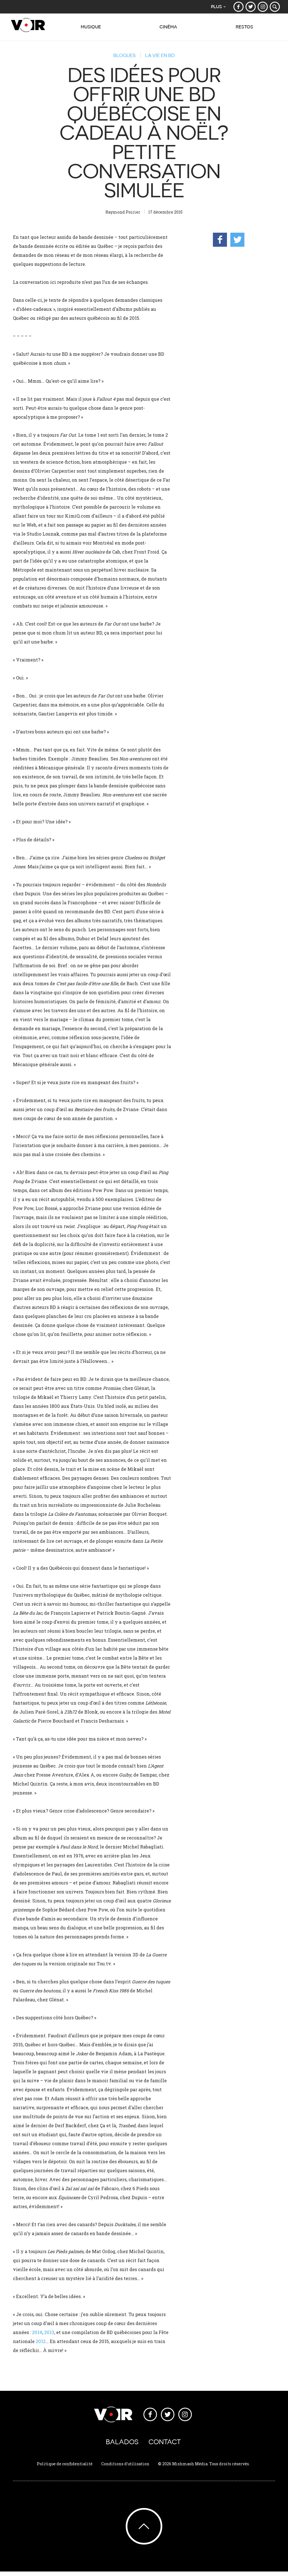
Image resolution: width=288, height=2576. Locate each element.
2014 (37, 2332)
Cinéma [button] (166, 29)
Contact (164, 2445)
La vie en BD (162, 55)
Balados (122, 2445)
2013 (49, 2332)
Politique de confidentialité (65, 2468)
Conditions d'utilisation (125, 2468)
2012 (41, 2341)
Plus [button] (215, 6)
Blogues (121, 55)
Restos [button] (243, 29)
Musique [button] (87, 29)
